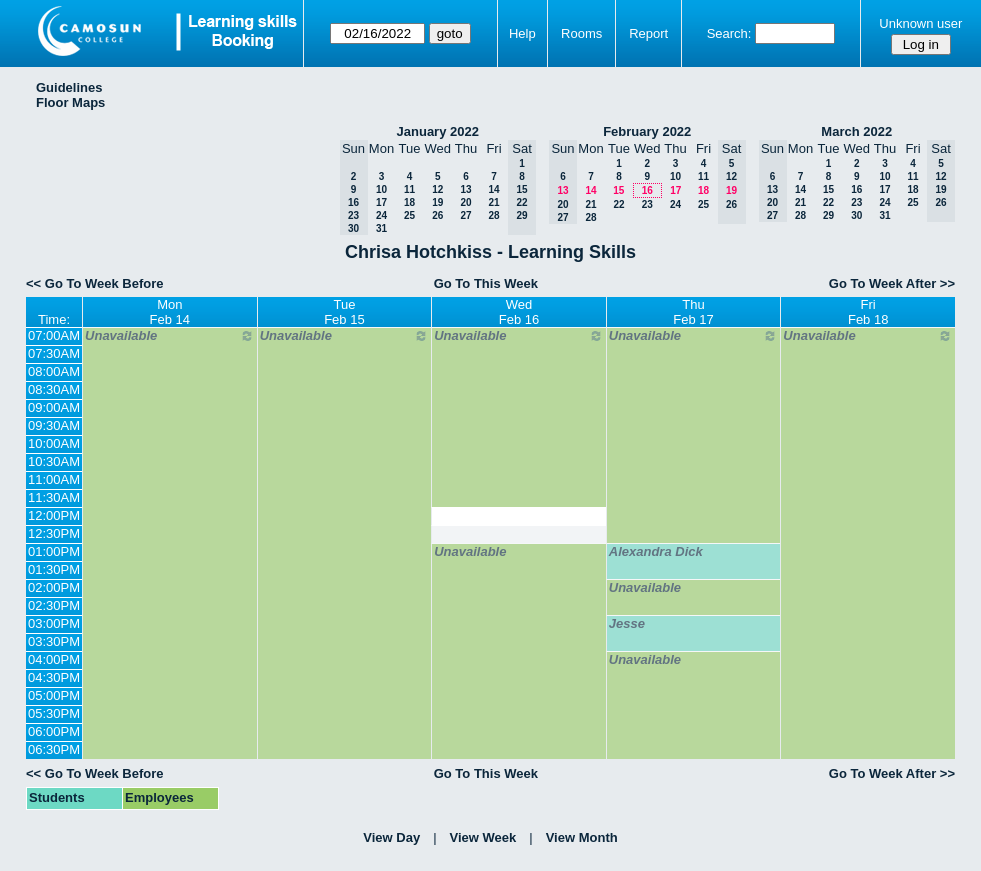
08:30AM (54, 389)
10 (381, 189)
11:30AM (54, 497)
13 (465, 189)
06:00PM (54, 731)
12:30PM (54, 533)
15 (618, 190)
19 (437, 202)
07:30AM (54, 353)
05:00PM (54, 695)
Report (648, 33)
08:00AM (54, 371)
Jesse (627, 623)
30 (856, 215)
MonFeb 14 (170, 312)
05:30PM (54, 713)
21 (493, 202)
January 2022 (438, 131)
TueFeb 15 (344, 312)
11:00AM (54, 479)
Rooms (581, 33)
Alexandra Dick (656, 551)
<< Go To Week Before (95, 283)
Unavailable (170, 336)
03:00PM (54, 623)
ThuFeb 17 (693, 312)
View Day (391, 837)
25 (409, 215)
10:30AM (54, 461)
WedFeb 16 (519, 312)
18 (409, 202)
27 (465, 215)
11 (409, 189)
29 (828, 215)
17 (381, 202)
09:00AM (54, 407)
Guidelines (69, 87)
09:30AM (54, 425)
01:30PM (54, 569)
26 (437, 215)
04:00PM (54, 659)
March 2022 (856, 131)
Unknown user (920, 23)
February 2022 (647, 131)
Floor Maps (70, 102)
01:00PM (54, 551)
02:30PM (54, 605)
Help (522, 33)
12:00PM (54, 515)
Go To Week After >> (892, 283)
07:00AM (54, 335)
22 (618, 204)
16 (647, 190)
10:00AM (54, 443)
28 (493, 215)
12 (437, 189)
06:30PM (54, 749)
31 (381, 228)
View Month (582, 837)
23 (647, 204)
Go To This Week (486, 283)
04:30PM (54, 677)
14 (493, 189)
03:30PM (54, 641)
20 (465, 202)
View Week (483, 837)
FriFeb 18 (868, 312)
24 (381, 215)
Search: (729, 33)
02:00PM (54, 587)
